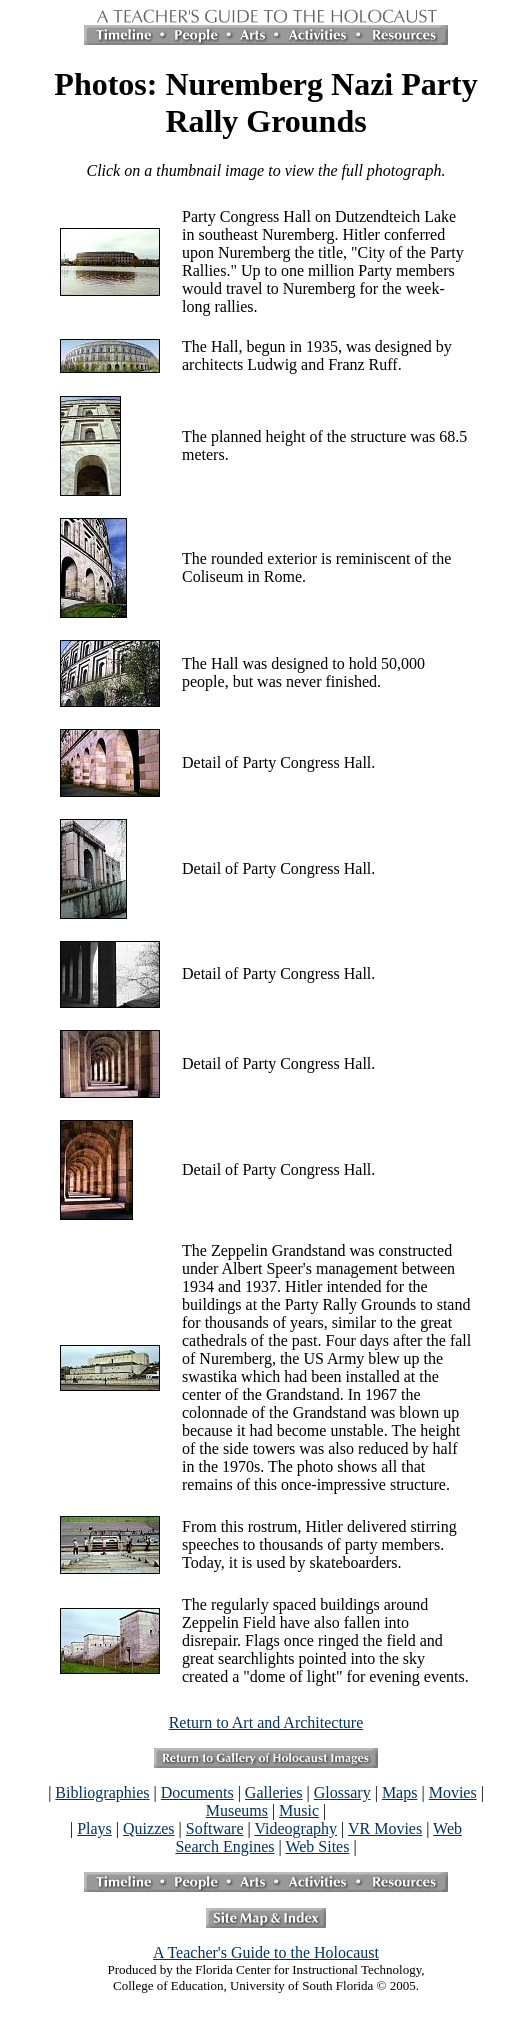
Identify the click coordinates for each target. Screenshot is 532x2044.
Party (199, 216)
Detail (201, 762)
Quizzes (149, 1828)
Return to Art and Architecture (266, 1722)
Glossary (342, 1792)
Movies (453, 1792)
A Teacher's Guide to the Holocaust (266, 1952)
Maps (400, 1792)
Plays (94, 1828)
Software (215, 1828)
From (199, 1526)
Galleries (274, 1792)
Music (299, 1810)
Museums (237, 1810)
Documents (197, 1792)
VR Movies (385, 1828)
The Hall (210, 663)
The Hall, (212, 346)
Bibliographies (102, 1792)
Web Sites (317, 1846)
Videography (295, 1828)
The (194, 436)
